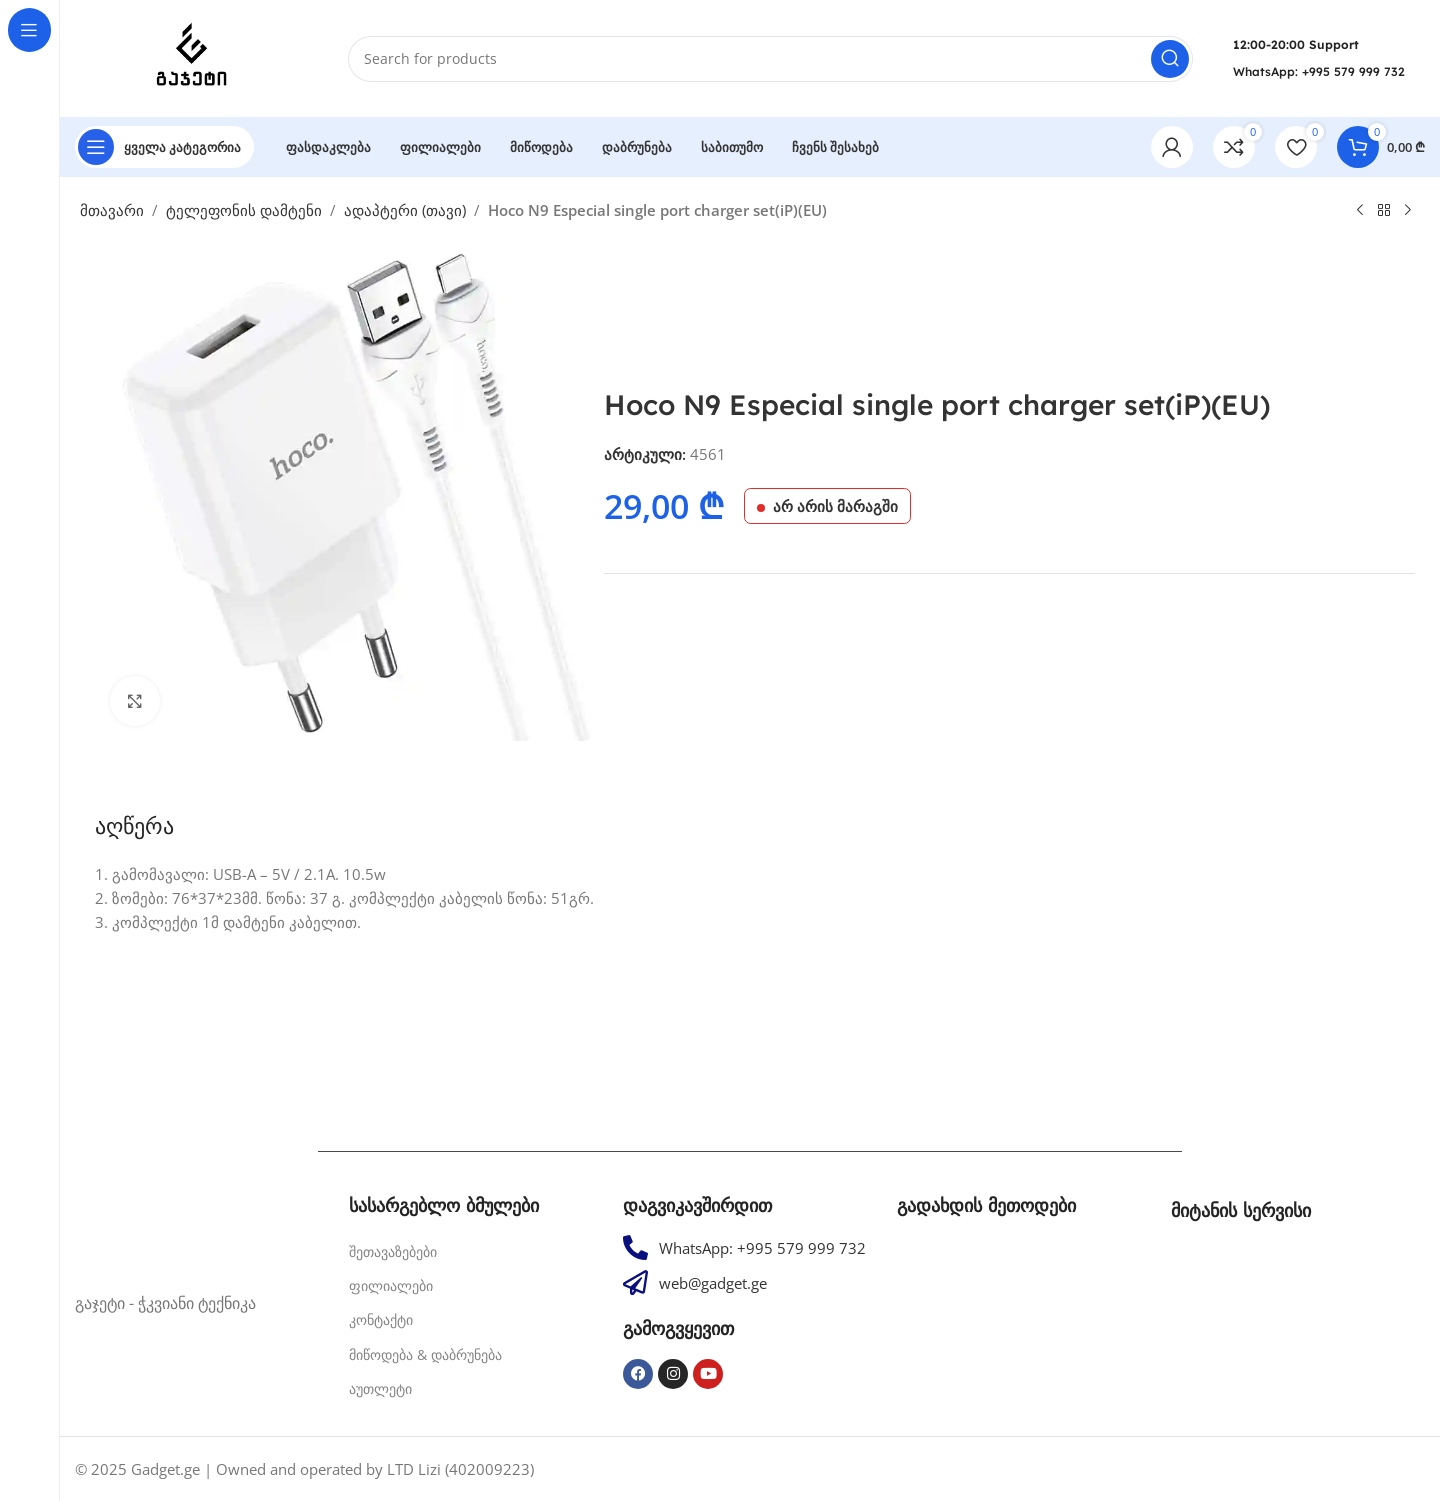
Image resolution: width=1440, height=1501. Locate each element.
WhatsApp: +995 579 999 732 (1319, 71)
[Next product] (1408, 211)
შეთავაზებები (393, 1251)
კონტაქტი (381, 1319)
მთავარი (112, 210)
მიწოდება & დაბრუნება (425, 1354)
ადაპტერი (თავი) (405, 210)
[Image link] (202, 1232)
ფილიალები (391, 1285)
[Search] (770, 59)
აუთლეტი (380, 1388)
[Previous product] (1360, 211)
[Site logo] (191, 57)
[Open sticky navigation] (164, 147)
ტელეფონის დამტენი (244, 210)
